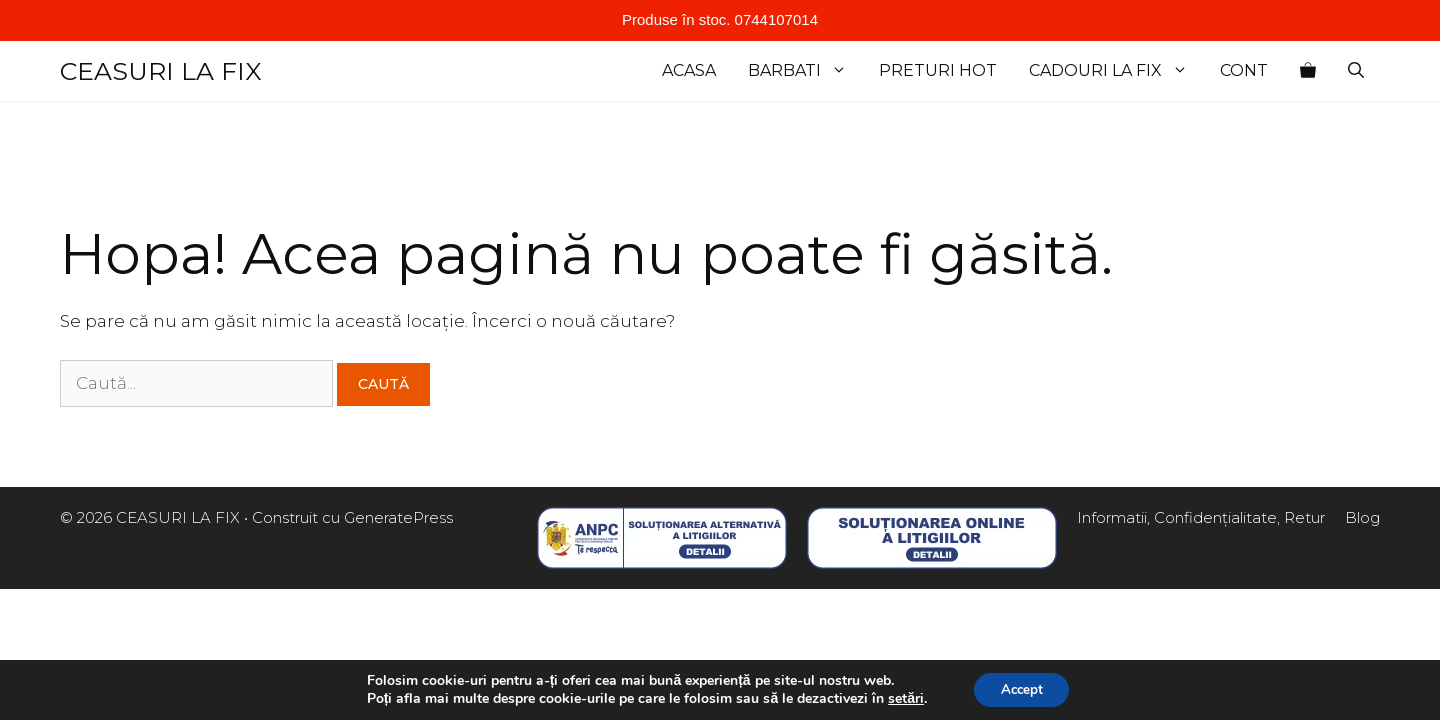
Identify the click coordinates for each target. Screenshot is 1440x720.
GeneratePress (398, 517)
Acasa (689, 70)
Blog (1362, 517)
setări (902, 698)
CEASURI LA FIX (161, 71)
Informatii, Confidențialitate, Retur (1201, 517)
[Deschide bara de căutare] (1356, 71)
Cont (1244, 70)
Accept (1022, 688)
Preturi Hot (938, 70)
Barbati (805, 71)
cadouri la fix (1116, 71)
